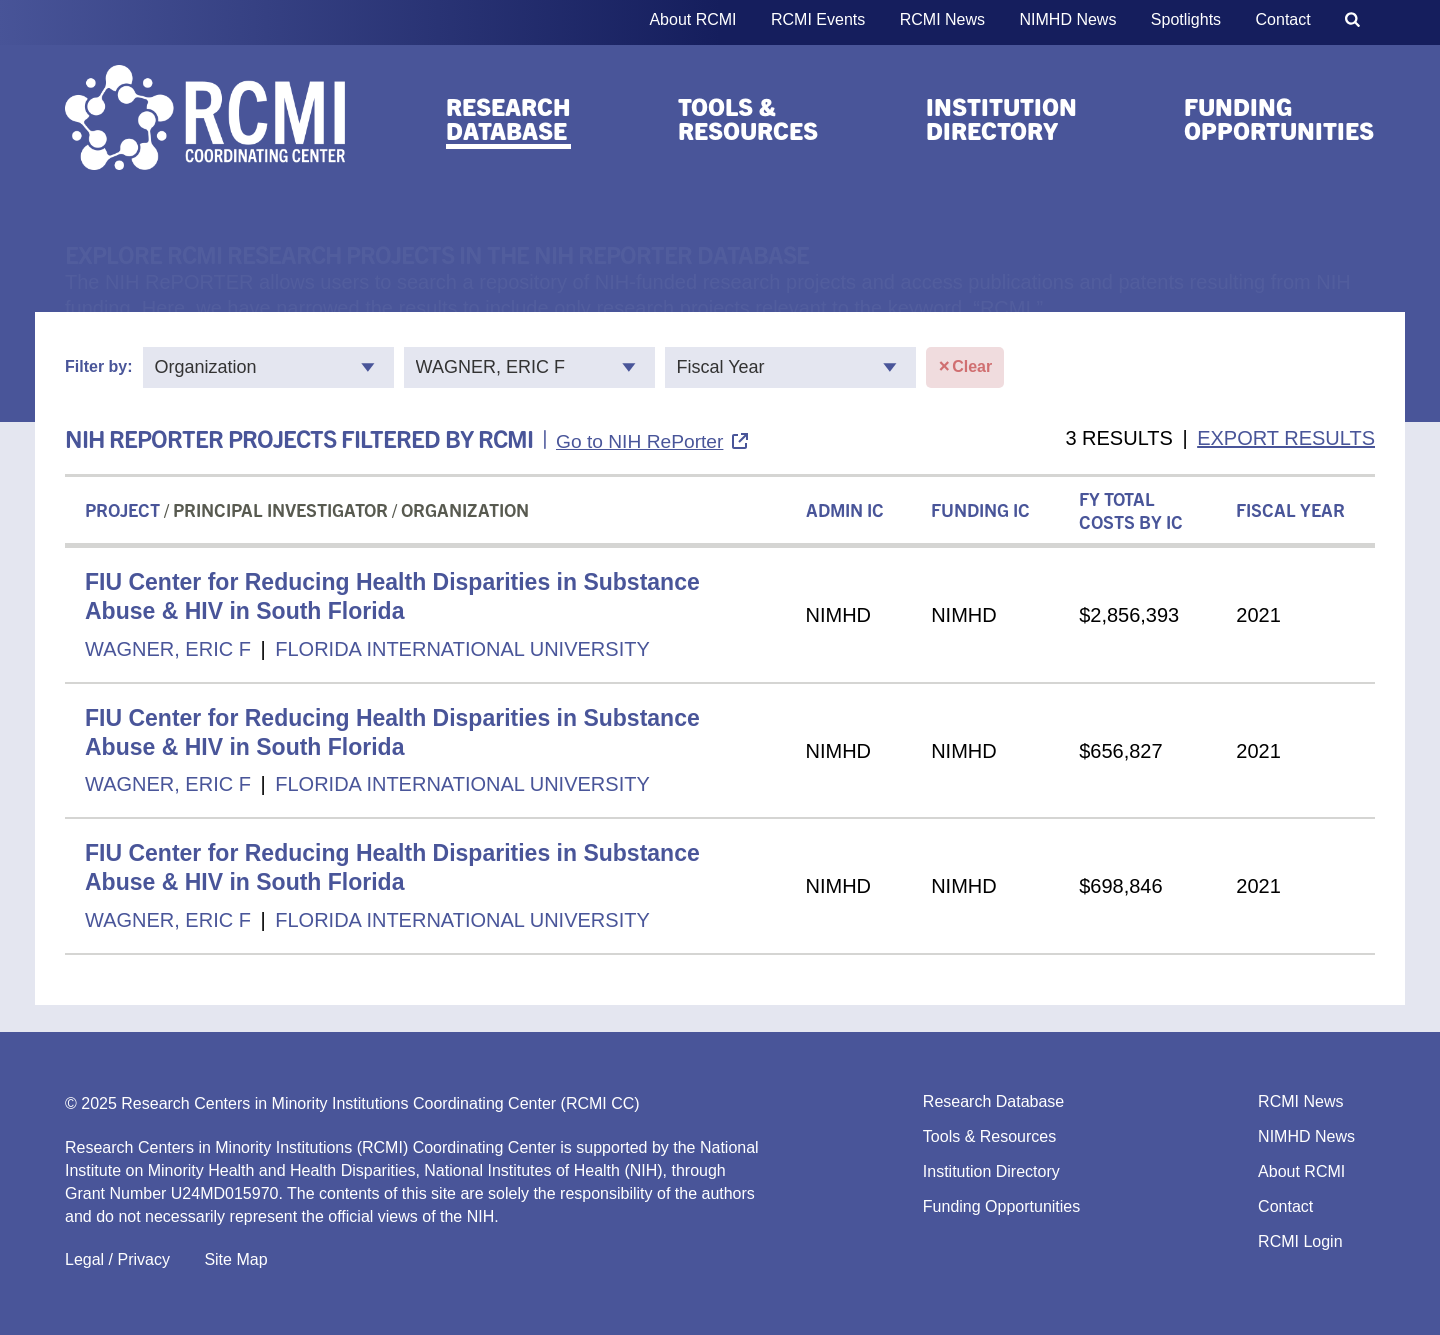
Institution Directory (1001, 118)
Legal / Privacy (117, 1259)
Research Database (508, 118)
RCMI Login (1300, 1241)
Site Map (235, 1259)
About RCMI (692, 19)
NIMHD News (1068, 19)
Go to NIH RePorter (639, 441)
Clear (965, 367)
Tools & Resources (748, 118)
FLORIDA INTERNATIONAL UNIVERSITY (462, 649)
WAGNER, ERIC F (168, 649)
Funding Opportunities (1279, 118)
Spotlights (1186, 19)
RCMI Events (818, 19)
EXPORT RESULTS (1286, 438)
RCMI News (942, 19)
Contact (1283, 19)
